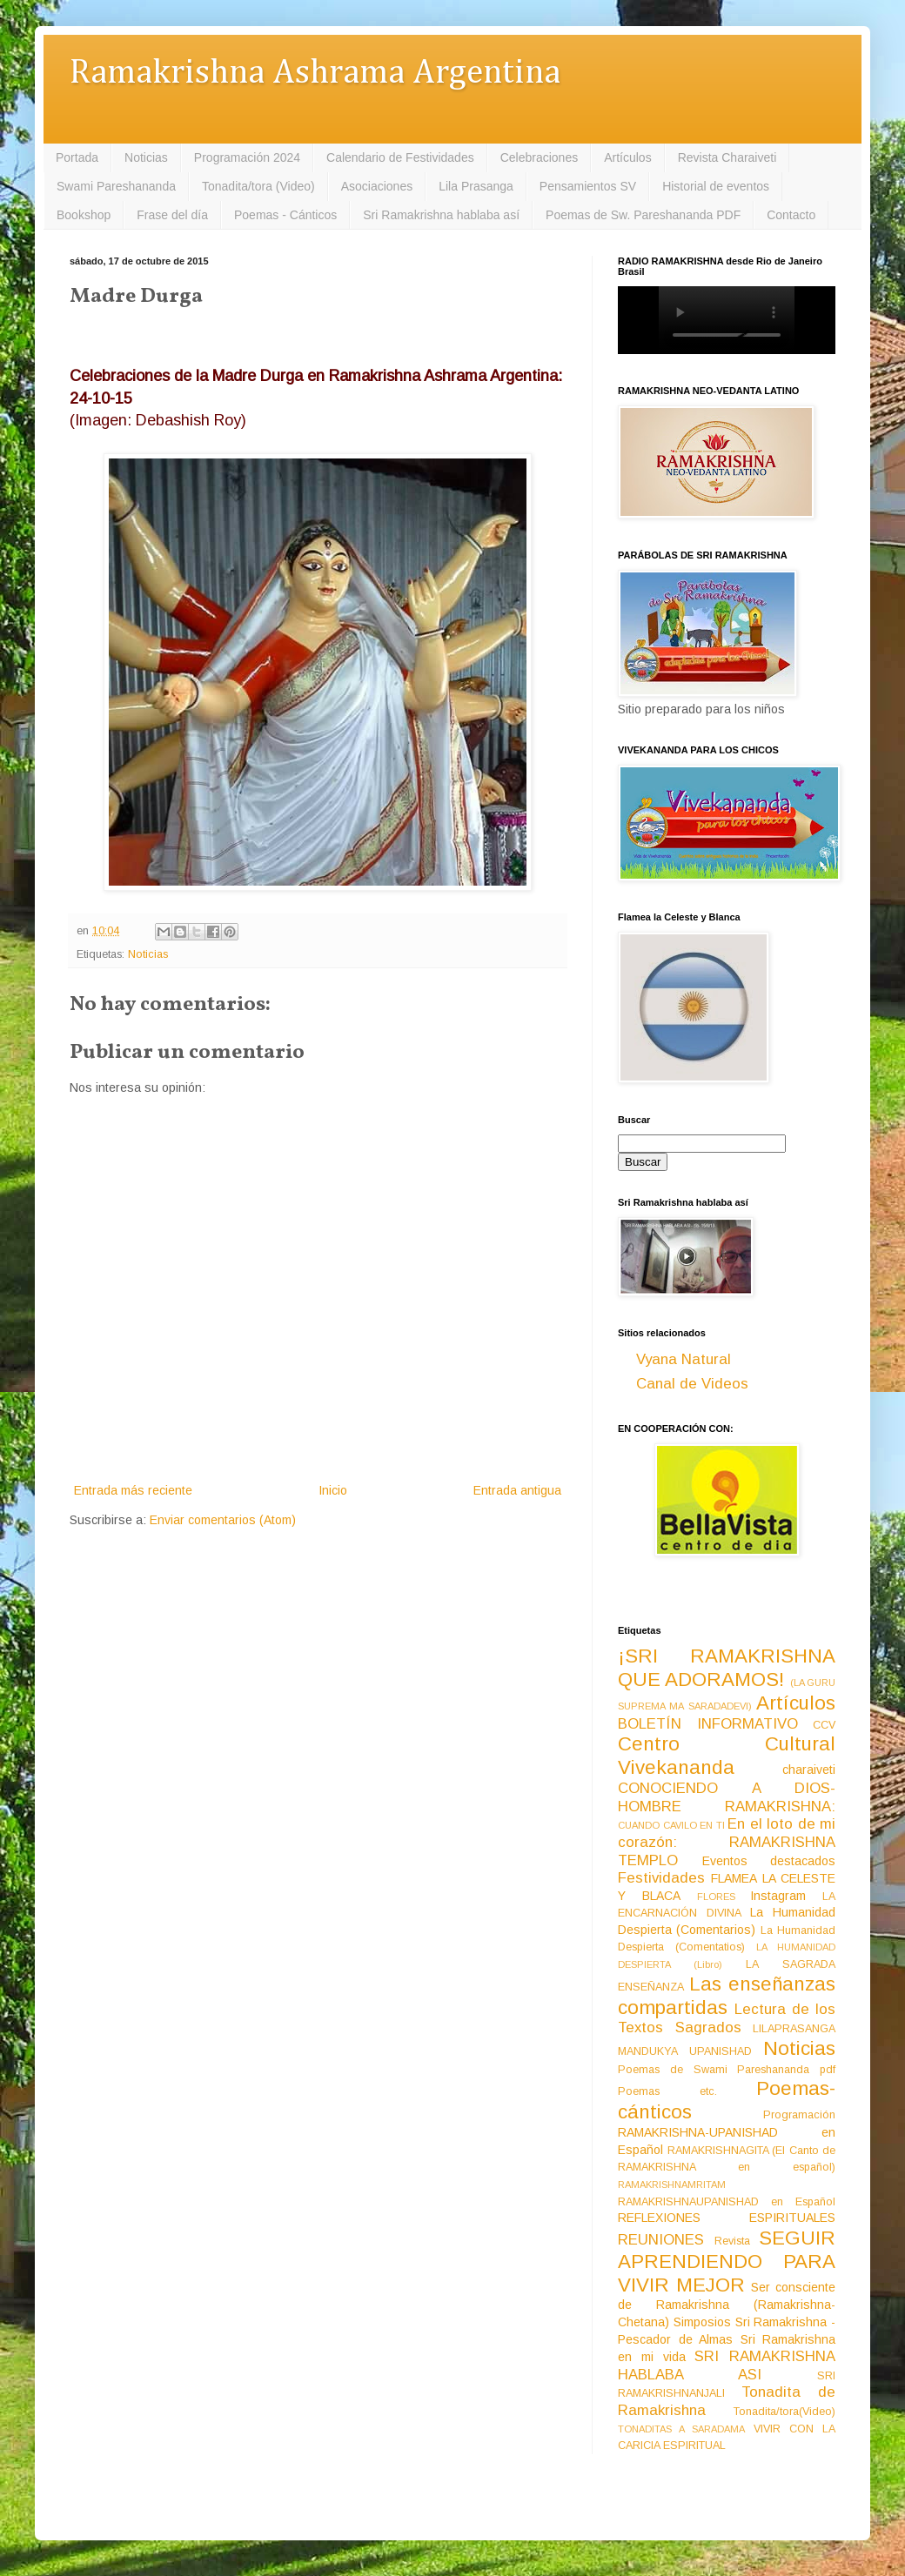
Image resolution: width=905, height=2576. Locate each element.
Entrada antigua (517, 1490)
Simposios (702, 2322)
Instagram (778, 1896)
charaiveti (808, 1769)
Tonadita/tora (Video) (258, 186)
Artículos (627, 157)
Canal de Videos (692, 1383)
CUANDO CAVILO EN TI (671, 1825)
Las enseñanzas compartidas (726, 1995)
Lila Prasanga (476, 186)
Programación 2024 (247, 157)
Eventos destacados (769, 1861)
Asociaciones (377, 186)
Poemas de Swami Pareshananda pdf (726, 2070)
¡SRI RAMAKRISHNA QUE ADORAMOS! (726, 1667)
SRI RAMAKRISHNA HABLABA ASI (726, 2365)
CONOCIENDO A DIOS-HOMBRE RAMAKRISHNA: (726, 1797)
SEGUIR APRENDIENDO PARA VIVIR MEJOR (726, 2261)
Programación (799, 2115)
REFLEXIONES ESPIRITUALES (726, 2218)
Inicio (332, 1490)
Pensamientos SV (588, 186)
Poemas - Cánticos (285, 215)
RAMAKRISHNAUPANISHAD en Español (726, 2202)
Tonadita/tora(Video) (784, 2411)
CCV (824, 1725)
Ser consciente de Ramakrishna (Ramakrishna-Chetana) (726, 2304)
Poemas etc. (667, 2091)
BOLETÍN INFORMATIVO (708, 1724)
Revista (732, 2241)
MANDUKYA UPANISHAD (685, 2051)
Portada (77, 157)
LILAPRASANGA (794, 2029)
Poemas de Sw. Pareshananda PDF (643, 215)
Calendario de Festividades (400, 157)
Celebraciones (539, 157)
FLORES (716, 1896)
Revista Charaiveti (727, 157)
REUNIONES (661, 2239)
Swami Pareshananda (116, 186)
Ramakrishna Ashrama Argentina (315, 73)
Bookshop (84, 215)
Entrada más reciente (133, 1490)
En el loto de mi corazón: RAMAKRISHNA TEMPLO (726, 1842)
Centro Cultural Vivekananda (726, 1755)
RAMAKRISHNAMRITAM (672, 2184)
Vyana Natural (683, 1359)
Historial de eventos (715, 186)
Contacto (791, 215)
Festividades (661, 1878)
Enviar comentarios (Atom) (223, 1520)
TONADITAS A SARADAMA (681, 2429)
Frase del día (172, 215)
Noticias (146, 157)
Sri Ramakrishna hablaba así (441, 215)
